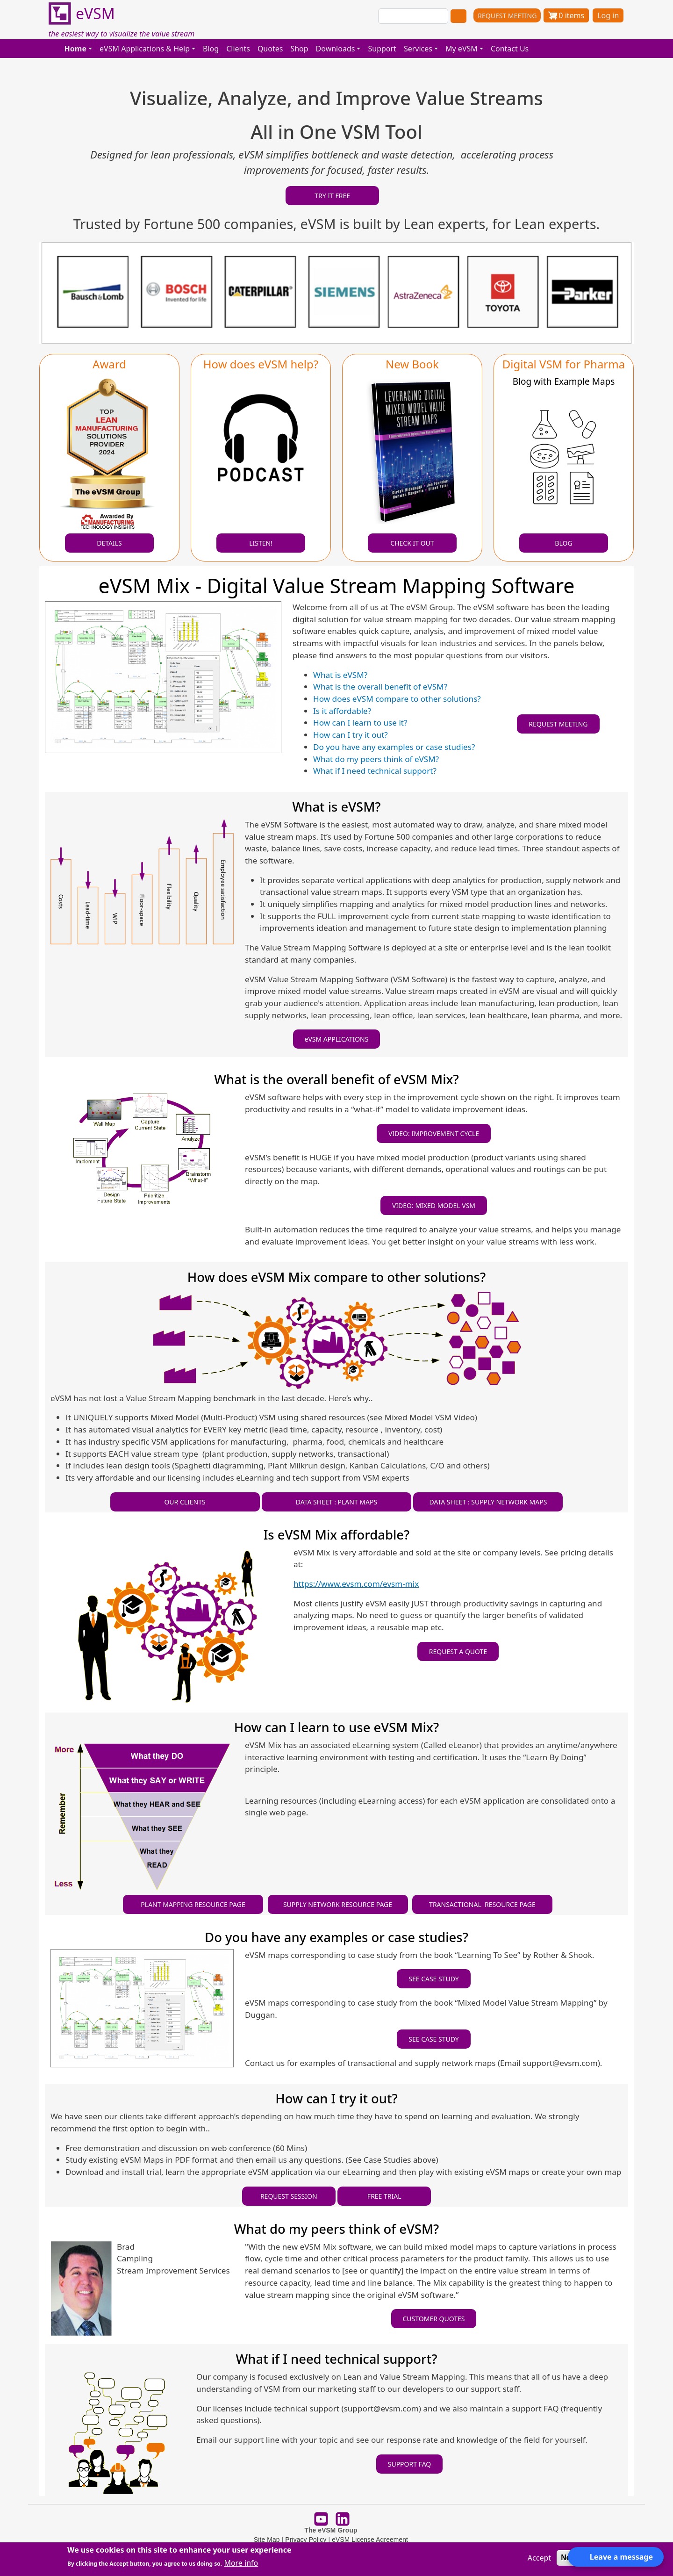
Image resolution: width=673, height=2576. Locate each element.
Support (382, 48)
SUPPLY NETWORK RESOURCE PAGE (337, 1904)
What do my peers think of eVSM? (376, 759)
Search (458, 16)
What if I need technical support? (375, 770)
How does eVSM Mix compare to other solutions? (336, 1277)
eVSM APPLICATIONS (337, 1039)
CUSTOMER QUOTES (434, 2318)
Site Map (267, 2539)
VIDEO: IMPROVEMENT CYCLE (433, 1133)
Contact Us (510, 48)
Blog (211, 48)
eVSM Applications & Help (145, 48)
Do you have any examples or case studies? (394, 746)
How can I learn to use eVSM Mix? (336, 1727)
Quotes (270, 48)
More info (241, 2563)
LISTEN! (260, 543)
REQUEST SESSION (288, 2196)
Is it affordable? (342, 710)
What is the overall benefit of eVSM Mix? (336, 1079)
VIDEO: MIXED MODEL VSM (433, 1205)
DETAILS (109, 543)
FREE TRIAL (384, 2196)
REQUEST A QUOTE (458, 1651)
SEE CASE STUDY (433, 1978)
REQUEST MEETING (507, 15)
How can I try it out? (350, 734)
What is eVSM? (340, 674)
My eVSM (461, 48)
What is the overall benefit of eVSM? (380, 686)
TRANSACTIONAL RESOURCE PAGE (482, 1904)
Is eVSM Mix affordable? (337, 1534)
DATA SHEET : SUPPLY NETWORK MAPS (488, 1501)
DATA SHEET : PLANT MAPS (336, 1501)
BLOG (563, 543)
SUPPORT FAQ (409, 2464)
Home (75, 48)
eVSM (82, 14)
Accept (539, 2558)
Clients (238, 48)
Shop (299, 48)
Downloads (335, 48)
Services (418, 48)
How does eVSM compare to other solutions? (397, 698)
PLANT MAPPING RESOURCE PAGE (193, 1904)
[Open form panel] (616, 2557)
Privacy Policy (305, 2539)
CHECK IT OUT (412, 543)
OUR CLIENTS (184, 1501)
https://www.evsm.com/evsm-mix (356, 1583)
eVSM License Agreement (370, 2539)
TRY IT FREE (332, 195)
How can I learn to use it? (360, 722)
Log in (608, 15)
